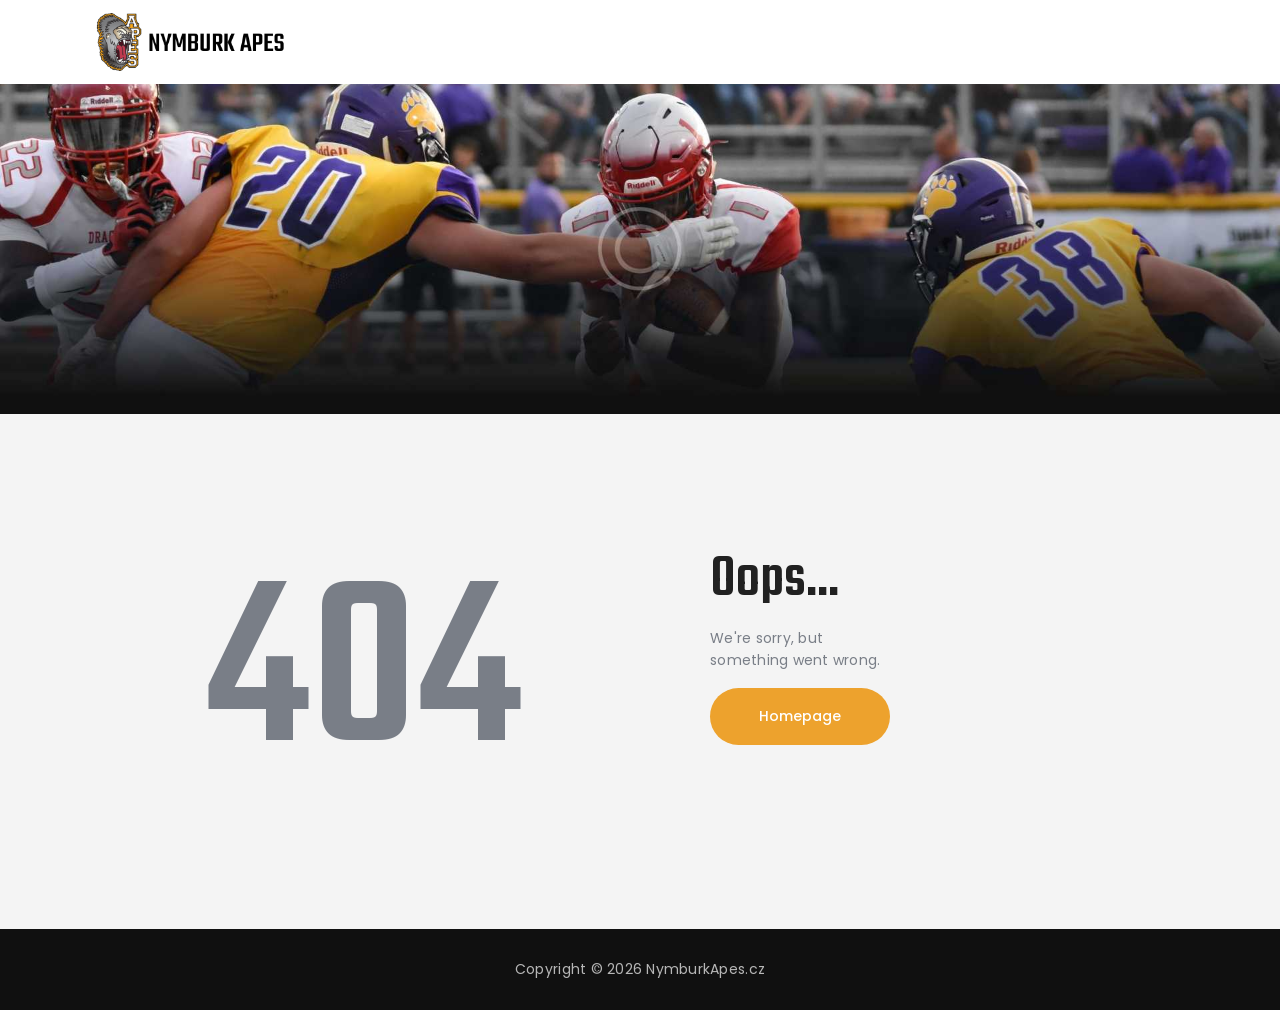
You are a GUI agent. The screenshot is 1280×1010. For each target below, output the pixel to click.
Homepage (800, 716)
